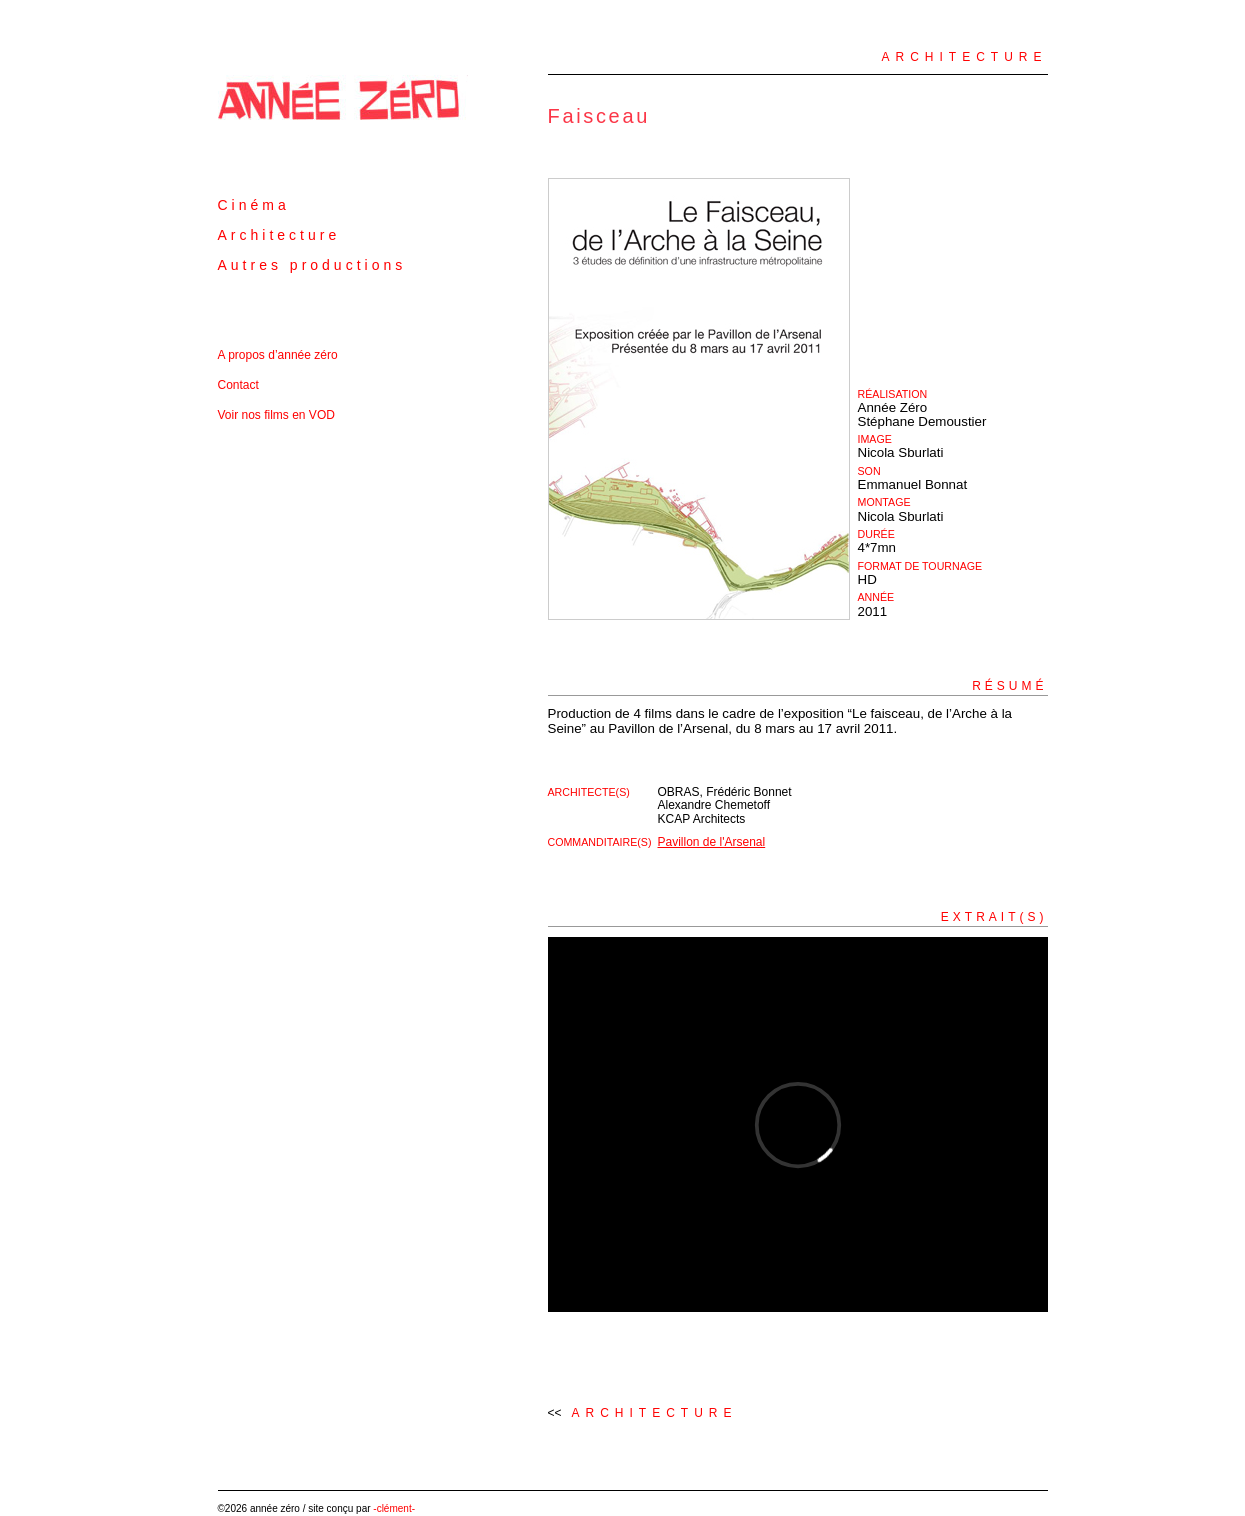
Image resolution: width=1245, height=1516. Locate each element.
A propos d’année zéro (278, 355)
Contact (238, 385)
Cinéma (254, 205)
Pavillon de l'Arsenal (712, 842)
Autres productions (312, 265)
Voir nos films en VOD (276, 415)
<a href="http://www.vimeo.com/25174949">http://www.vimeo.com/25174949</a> (798, 1124)
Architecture (279, 235)
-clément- (394, 1508)
